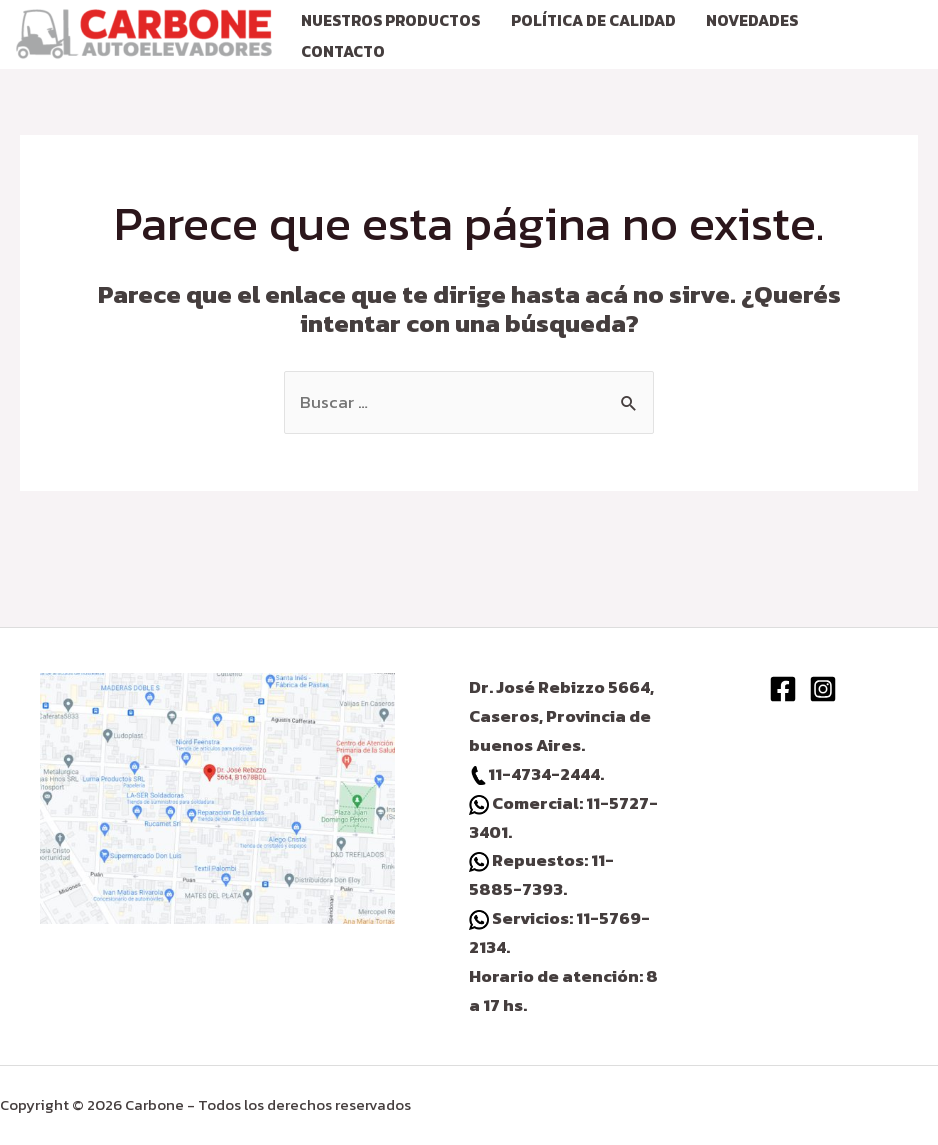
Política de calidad (593, 20)
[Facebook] (783, 689)
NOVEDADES (752, 20)
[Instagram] (823, 689)
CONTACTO (343, 51)
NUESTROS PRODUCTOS (390, 20)
